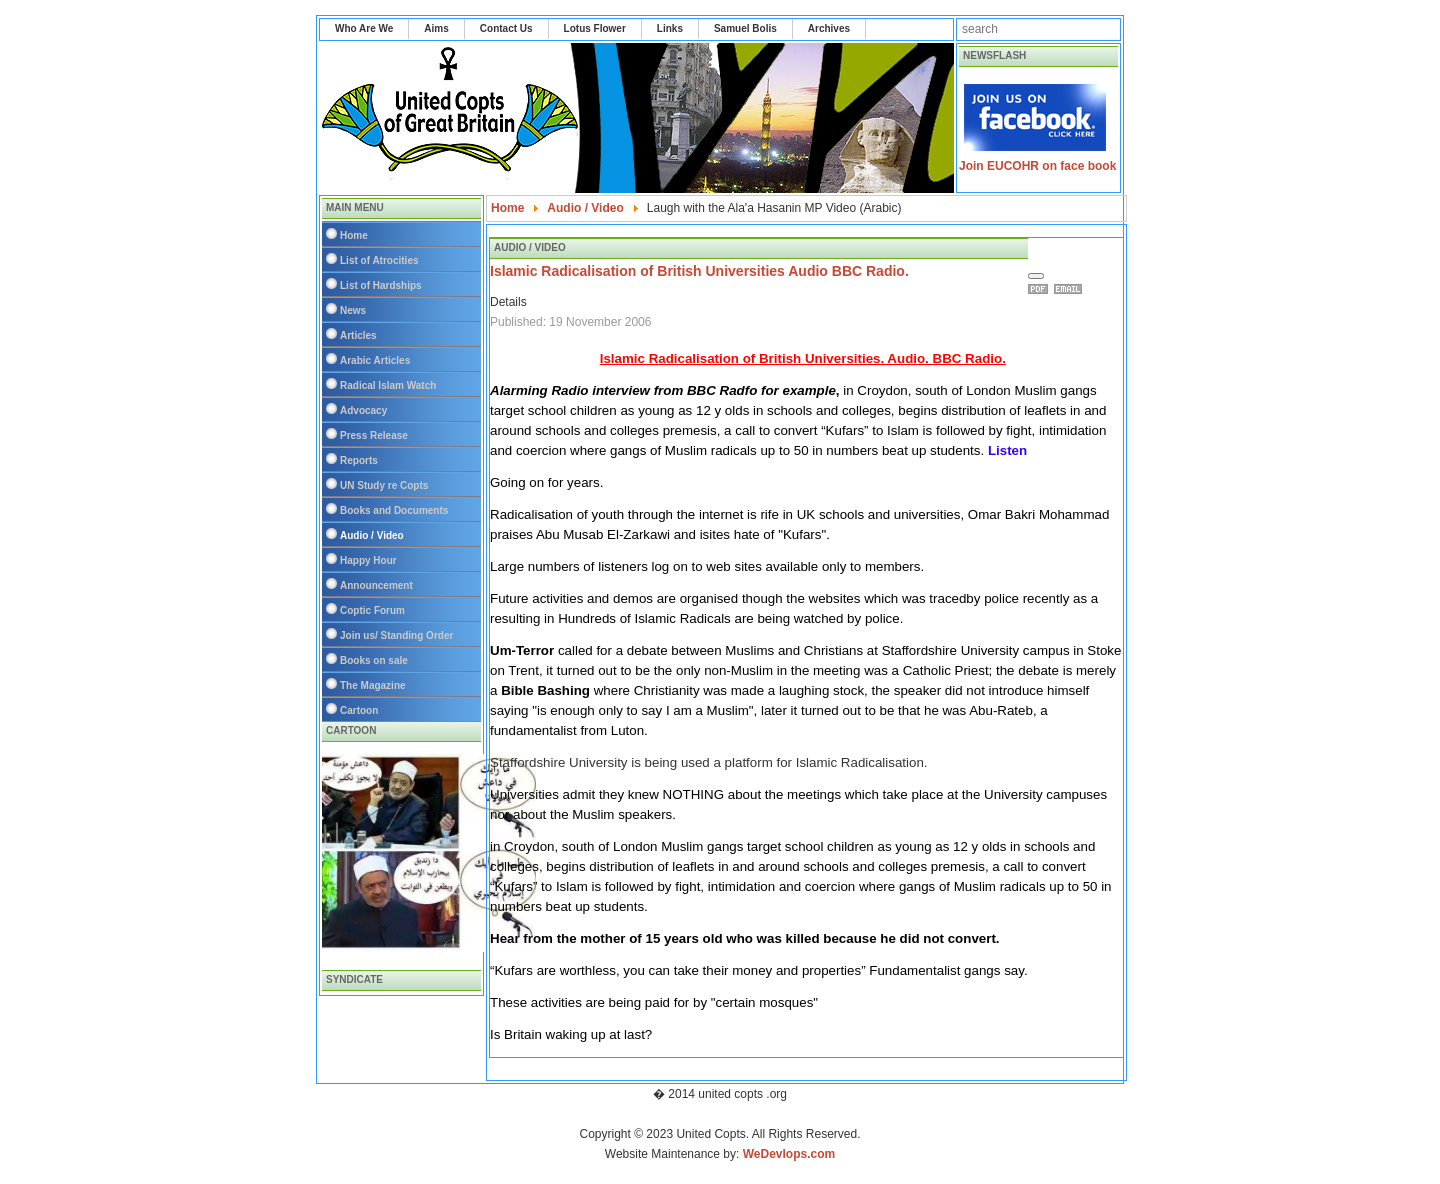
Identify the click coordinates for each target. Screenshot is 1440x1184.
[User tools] (1036, 276)
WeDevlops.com (789, 1154)
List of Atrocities (379, 260)
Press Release (374, 435)
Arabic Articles (375, 360)
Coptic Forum (372, 610)
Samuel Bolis (745, 28)
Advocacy (363, 410)
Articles (358, 335)
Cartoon (359, 710)
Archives (829, 28)
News (353, 310)
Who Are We (364, 28)
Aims (436, 28)
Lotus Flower (595, 28)
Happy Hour (368, 560)
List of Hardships (381, 285)
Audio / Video (372, 535)
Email (1071, 289)
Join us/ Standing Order (396, 635)
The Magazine (373, 685)
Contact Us (506, 28)
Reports (359, 460)
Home (354, 235)
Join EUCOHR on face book (1037, 166)
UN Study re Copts (384, 485)
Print (1041, 289)
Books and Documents (394, 510)
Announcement (376, 585)
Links (670, 28)
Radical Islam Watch (388, 385)
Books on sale (374, 660)
